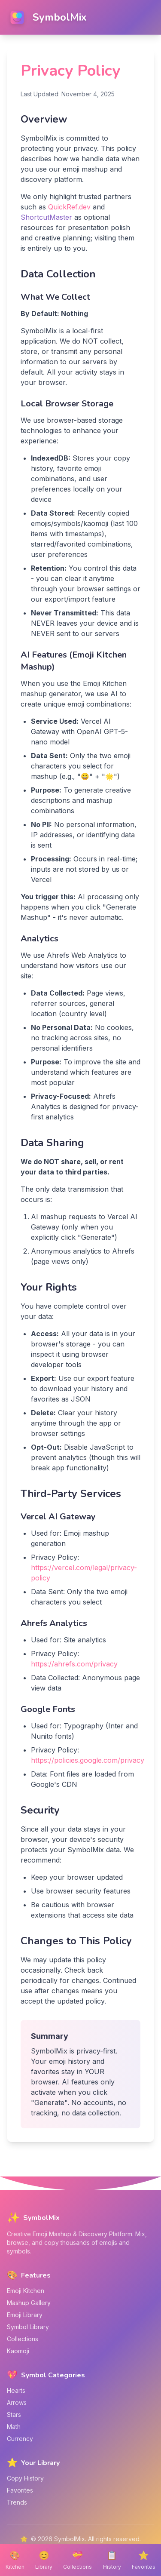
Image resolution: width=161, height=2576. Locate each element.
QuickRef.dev (69, 207)
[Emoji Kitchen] (15, 2560)
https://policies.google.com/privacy (87, 1760)
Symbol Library (28, 2326)
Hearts (16, 2390)
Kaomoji (18, 2351)
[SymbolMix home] (47, 17)
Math (14, 2426)
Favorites (20, 2490)
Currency (20, 2438)
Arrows (17, 2402)
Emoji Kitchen (25, 2290)
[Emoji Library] (44, 2560)
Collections (22, 2338)
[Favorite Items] (144, 2560)
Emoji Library (25, 2314)
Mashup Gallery (29, 2302)
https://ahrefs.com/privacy (74, 1664)
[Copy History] (112, 2560)
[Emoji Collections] (77, 2560)
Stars (14, 2414)
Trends (17, 2502)
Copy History (25, 2478)
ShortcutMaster (46, 217)
